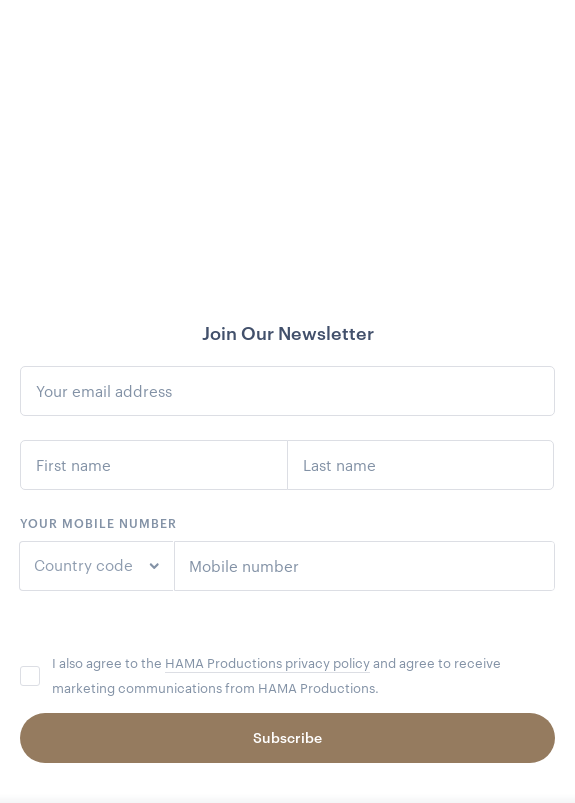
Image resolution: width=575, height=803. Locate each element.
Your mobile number (98, 523)
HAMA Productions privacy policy (267, 663)
